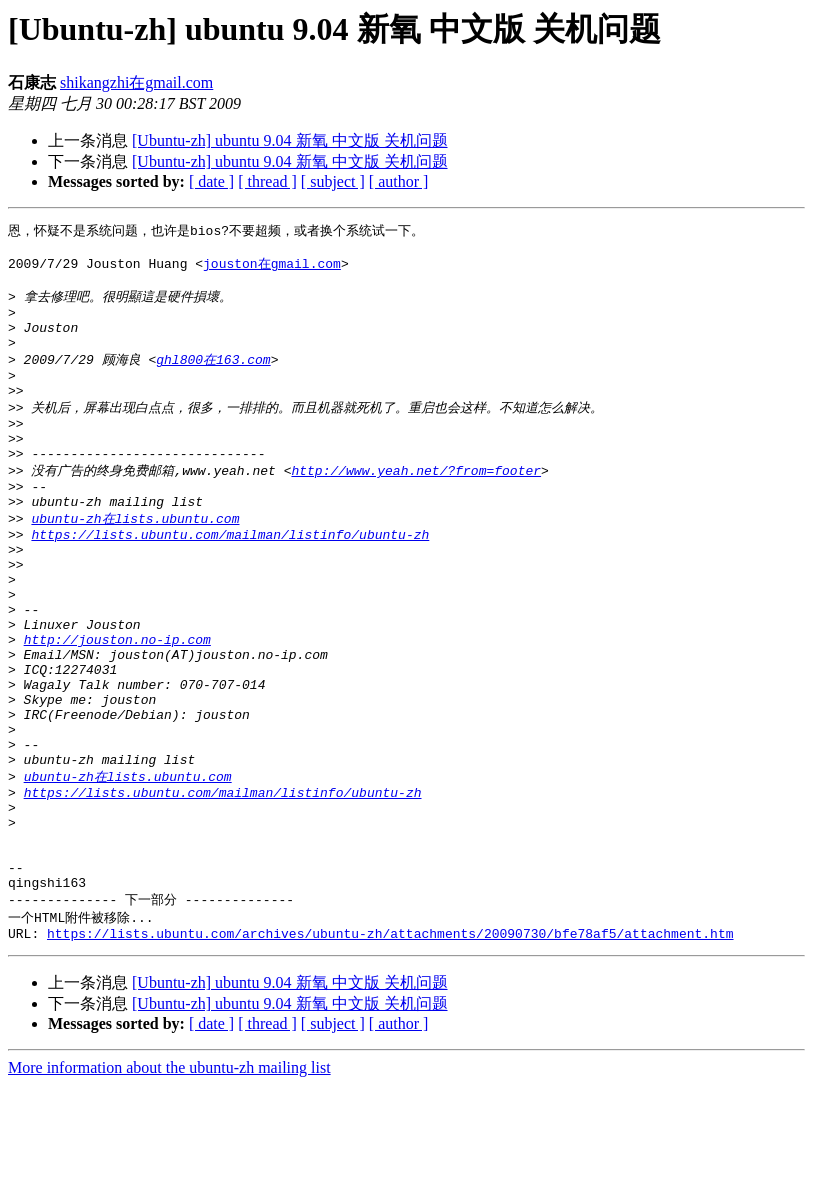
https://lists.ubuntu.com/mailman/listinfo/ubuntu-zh (230, 580)
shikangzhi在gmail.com (136, 82)
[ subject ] (333, 181)
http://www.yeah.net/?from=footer (416, 506)
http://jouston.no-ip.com (117, 706)
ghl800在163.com (213, 378)
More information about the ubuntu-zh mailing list (169, 1185)
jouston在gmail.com (272, 268)
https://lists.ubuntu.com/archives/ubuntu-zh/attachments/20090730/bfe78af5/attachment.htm (390, 1051)
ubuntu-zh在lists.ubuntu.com (135, 561)
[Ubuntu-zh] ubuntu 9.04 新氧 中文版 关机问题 (290, 140)
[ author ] (399, 181)
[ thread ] (267, 181)
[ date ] (211, 181)
